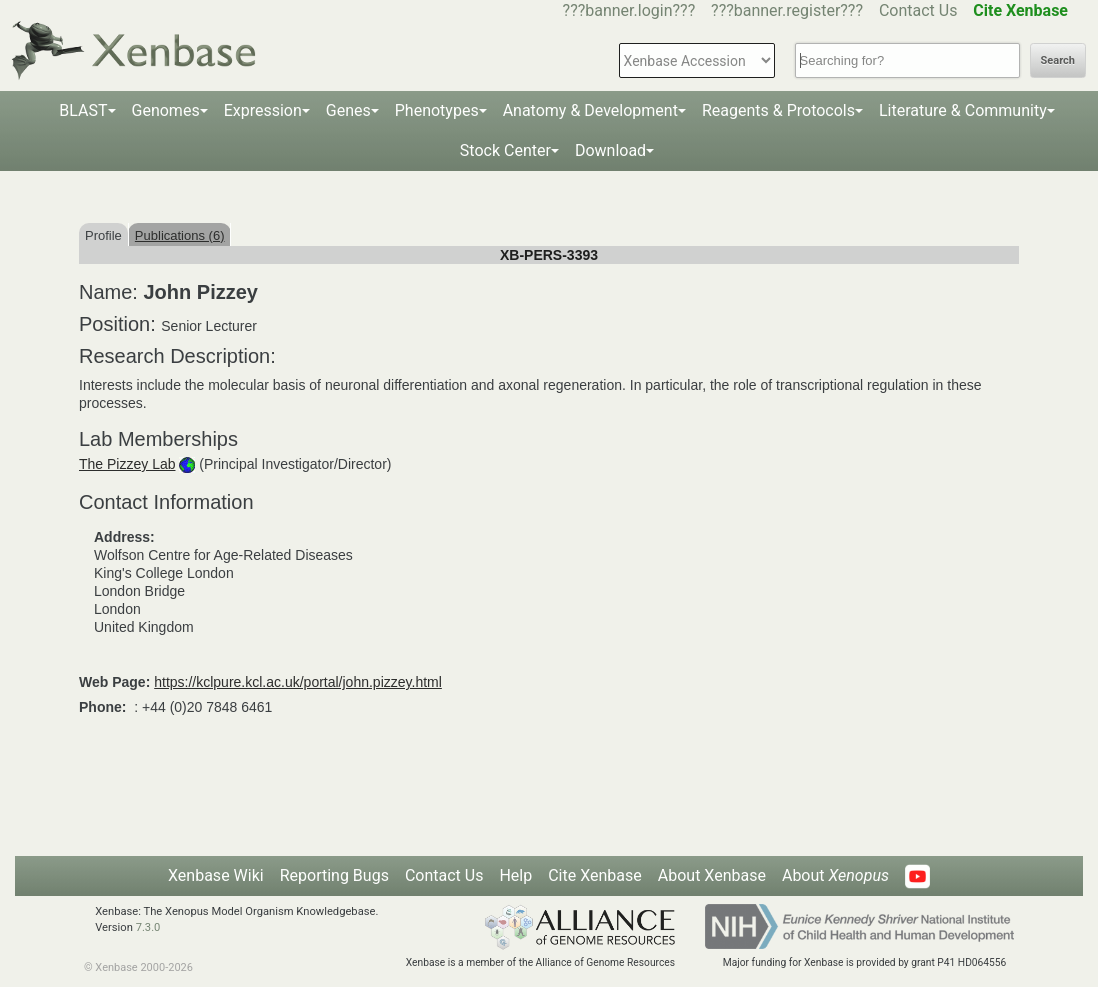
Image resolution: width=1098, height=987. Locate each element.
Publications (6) (180, 235)
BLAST (83, 110)
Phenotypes (437, 110)
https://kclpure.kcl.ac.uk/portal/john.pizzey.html (298, 682)
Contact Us (918, 10)
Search (1058, 60)
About (835, 875)
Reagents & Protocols (778, 110)
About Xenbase (712, 875)
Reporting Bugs (334, 875)
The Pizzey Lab (127, 464)
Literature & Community (963, 110)
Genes (348, 110)
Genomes (166, 110)
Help (515, 875)
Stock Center (505, 150)
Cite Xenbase (595, 875)
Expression (263, 110)
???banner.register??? (787, 10)
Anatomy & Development (590, 110)
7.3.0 (148, 927)
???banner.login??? (629, 10)
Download (610, 150)
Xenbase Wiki (216, 875)
